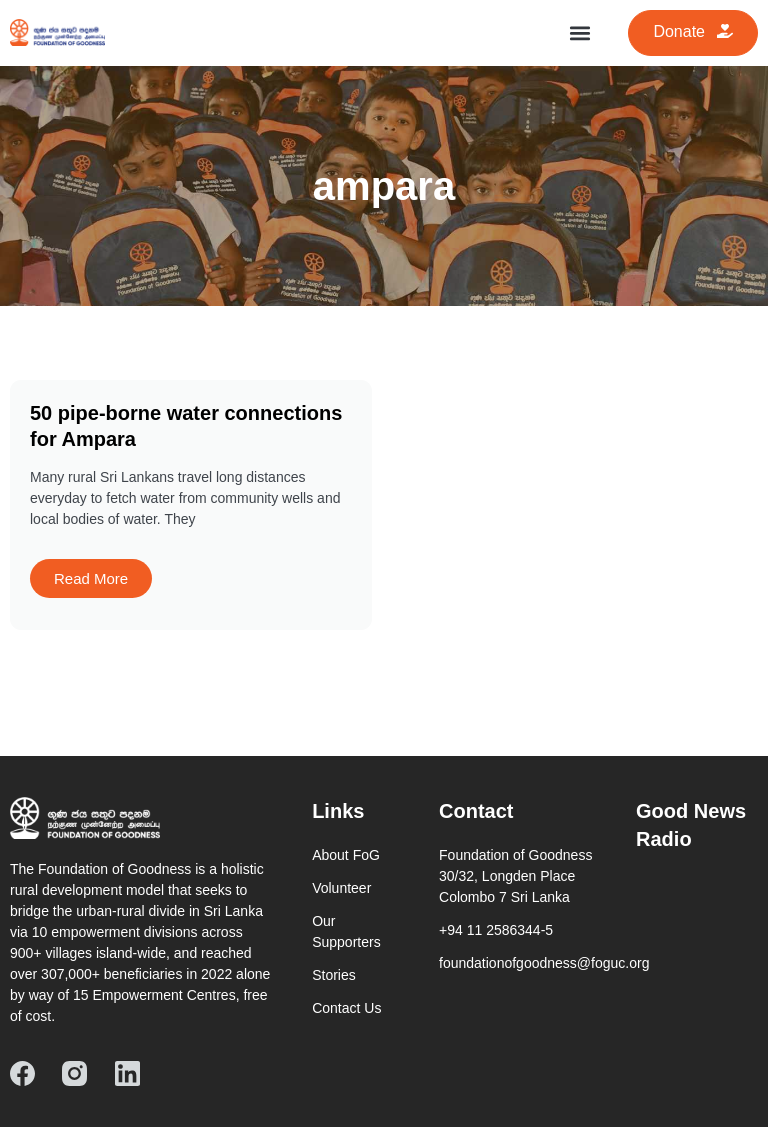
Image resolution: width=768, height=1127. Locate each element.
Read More (91, 578)
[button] (579, 32)
